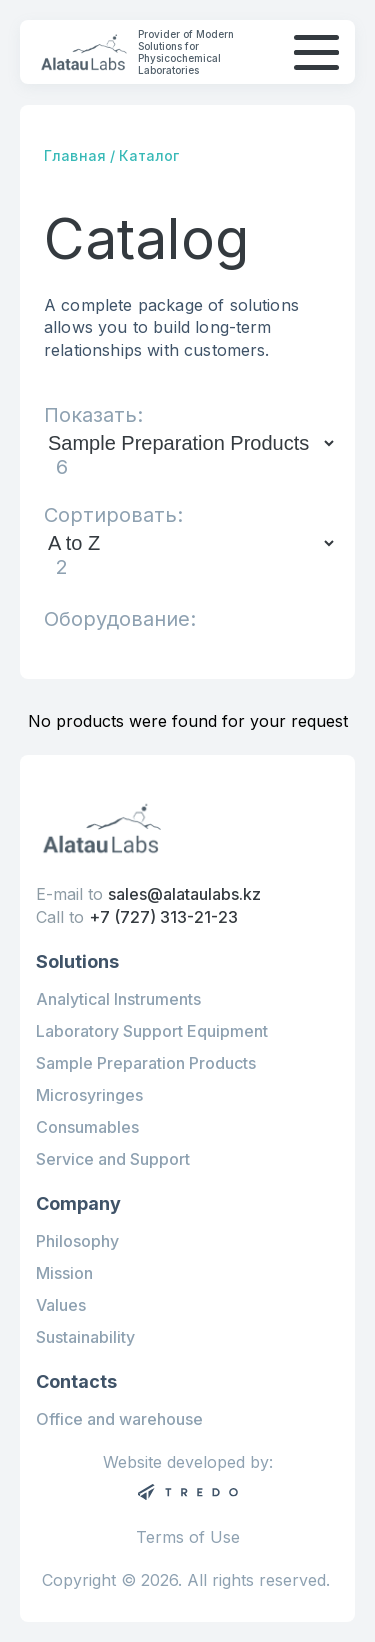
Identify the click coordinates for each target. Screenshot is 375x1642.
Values (61, 1305)
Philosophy (77, 1241)
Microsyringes (89, 1095)
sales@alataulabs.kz (184, 894)
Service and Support (113, 1159)
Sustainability (85, 1337)
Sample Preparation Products (146, 1063)
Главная (75, 155)
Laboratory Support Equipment (152, 1031)
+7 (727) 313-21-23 (163, 917)
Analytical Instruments (118, 999)
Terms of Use (188, 1537)
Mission (64, 1273)
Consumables (87, 1127)
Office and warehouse (119, 1419)
